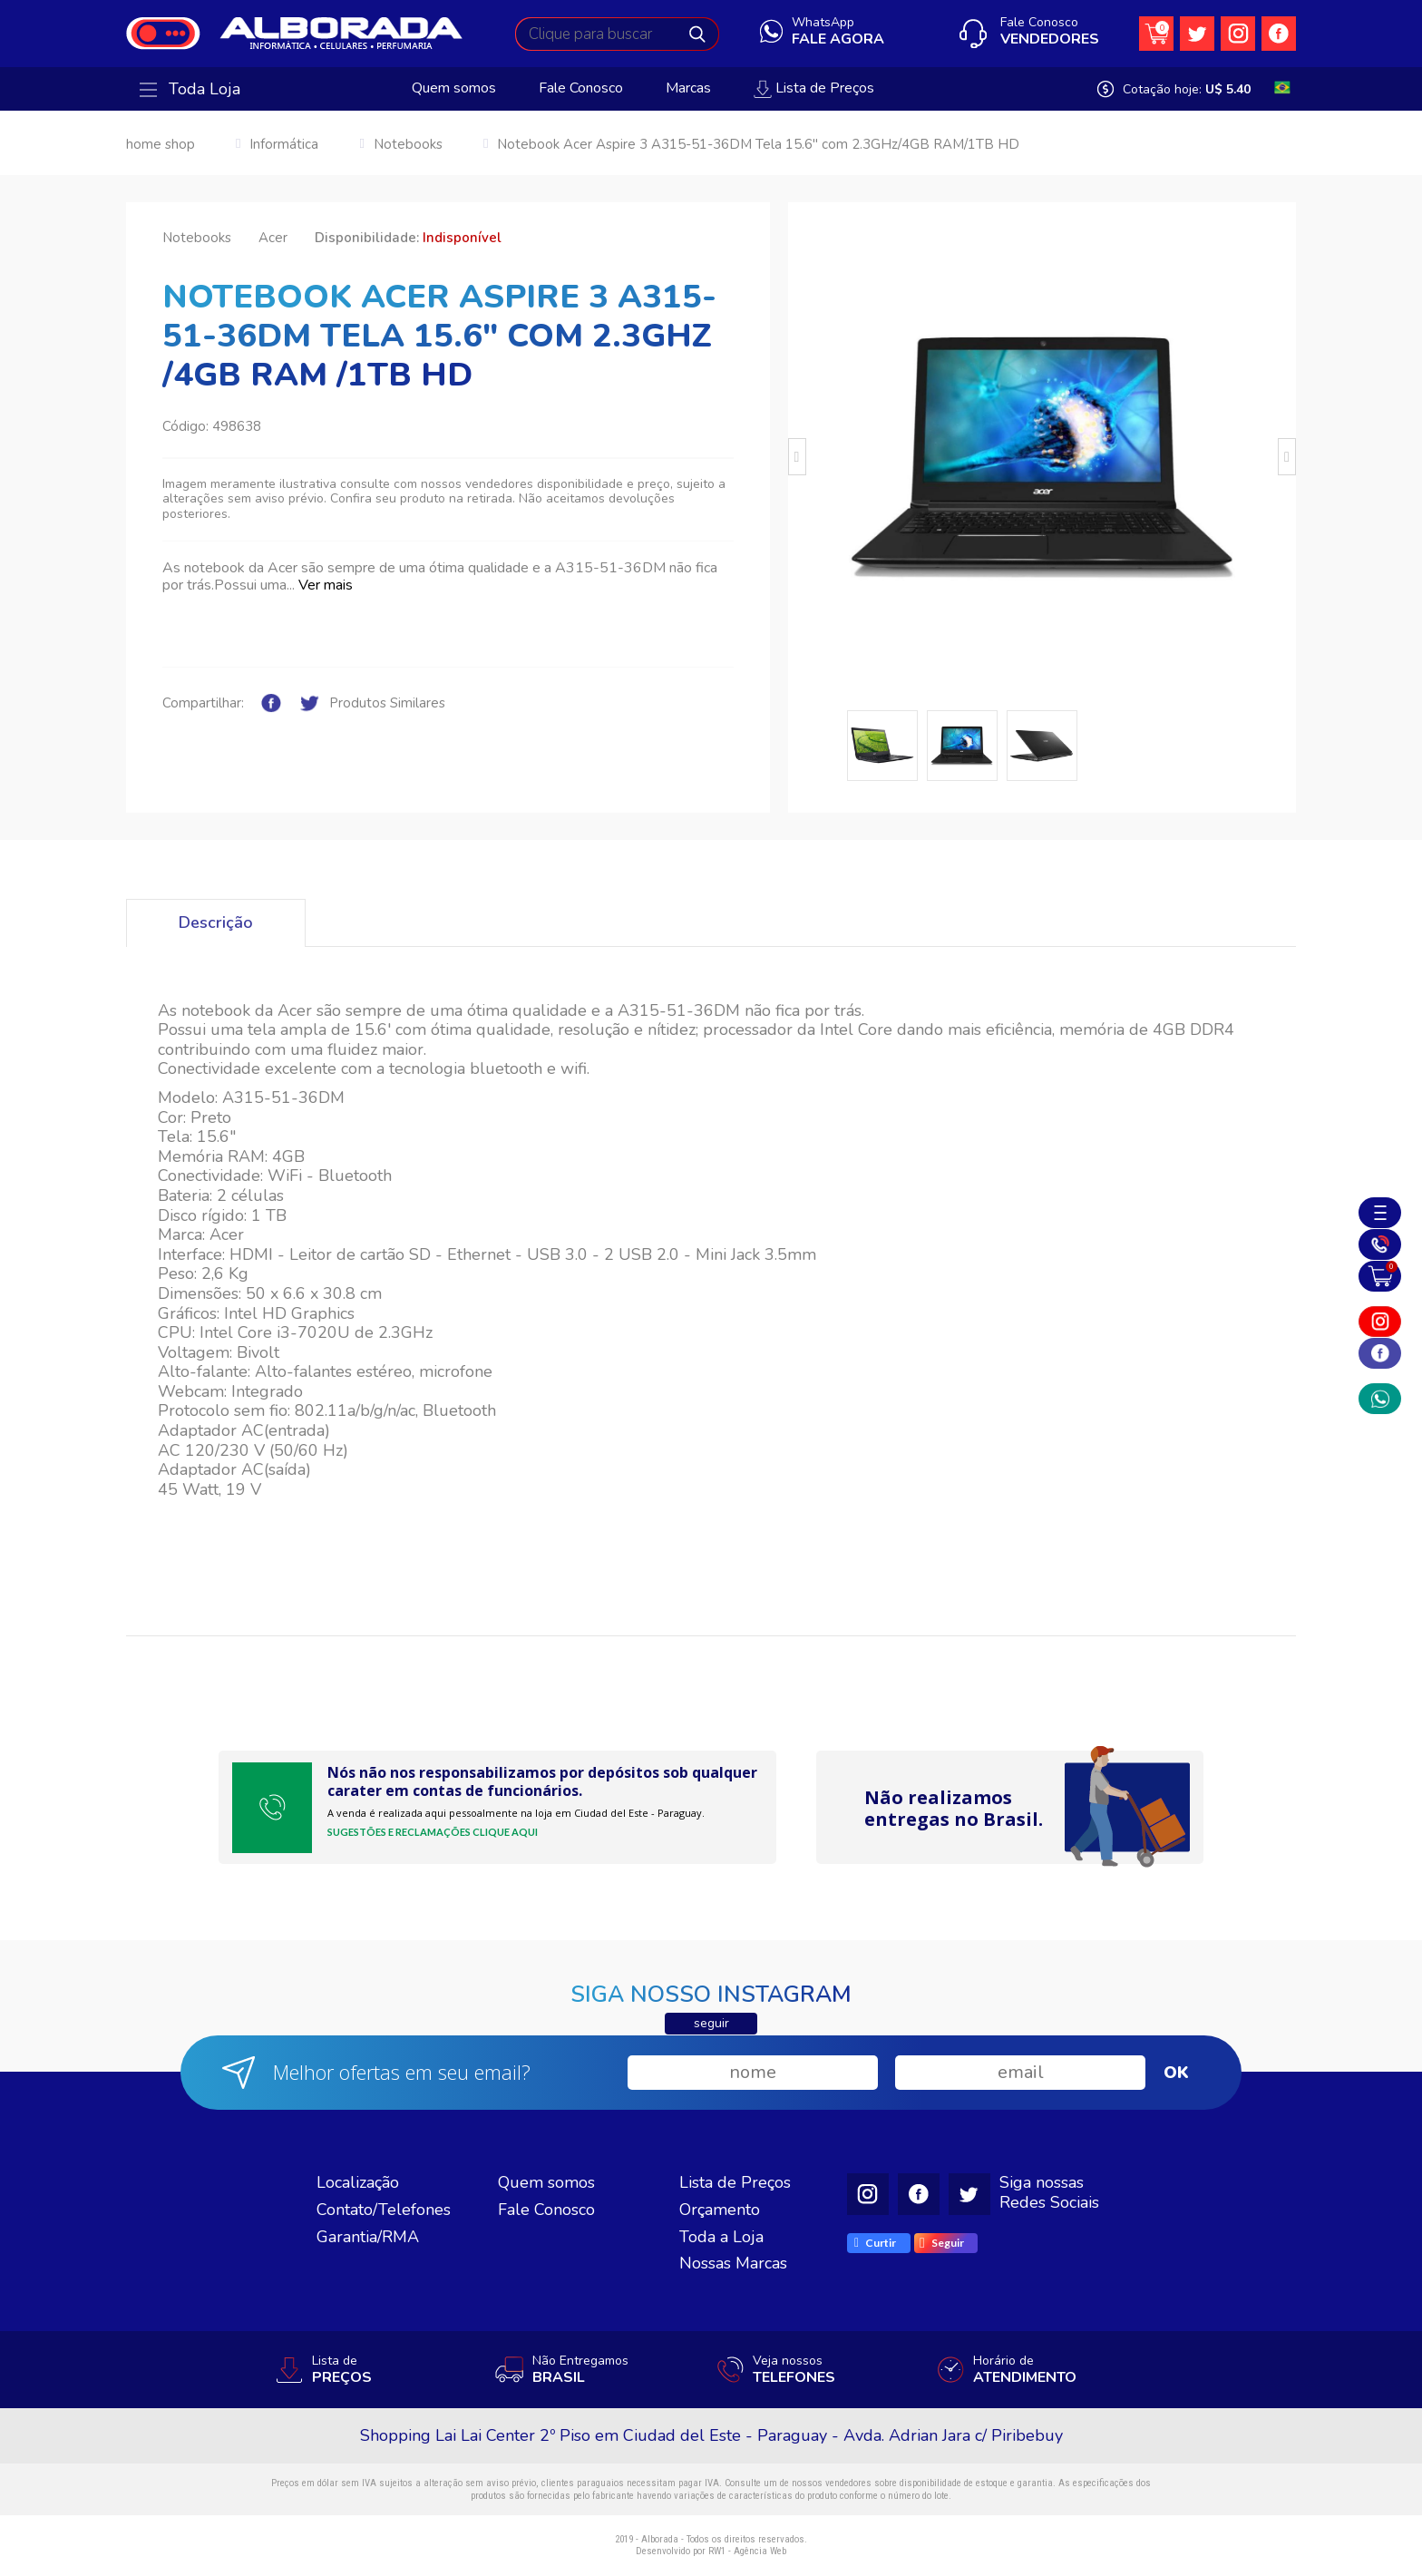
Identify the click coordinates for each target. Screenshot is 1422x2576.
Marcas (688, 88)
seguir (711, 2023)
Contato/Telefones (384, 2209)
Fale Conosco (581, 88)
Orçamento (719, 2209)
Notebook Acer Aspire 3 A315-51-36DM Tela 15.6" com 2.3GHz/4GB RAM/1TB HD (758, 144)
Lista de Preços (814, 89)
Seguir (942, 2243)
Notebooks (408, 144)
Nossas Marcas (733, 2263)
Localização (358, 2182)
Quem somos (454, 88)
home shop (160, 144)
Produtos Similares (387, 703)
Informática (283, 144)
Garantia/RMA (368, 2237)
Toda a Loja (721, 2237)
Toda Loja (190, 90)
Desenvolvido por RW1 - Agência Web (711, 2551)
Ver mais (325, 585)
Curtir (875, 2242)
